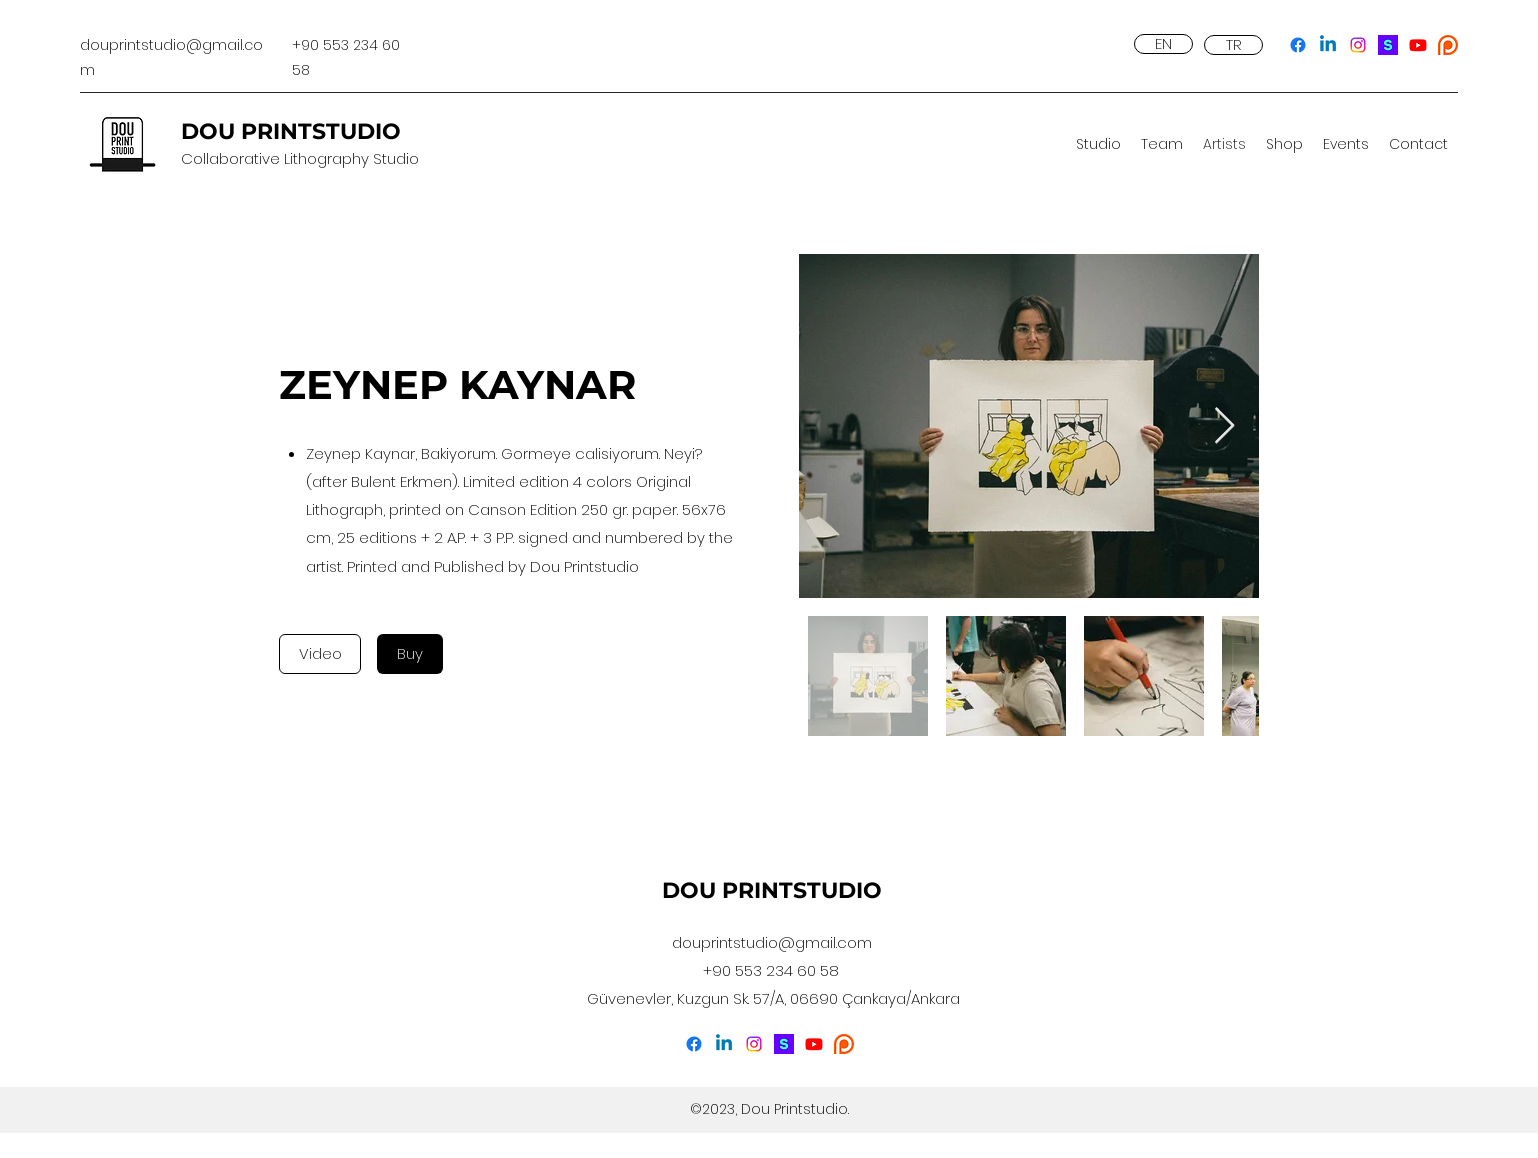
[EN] (1163, 44)
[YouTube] (1418, 45)
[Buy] (410, 654)
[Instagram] (1358, 45)
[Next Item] (1224, 426)
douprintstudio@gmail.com (772, 942)
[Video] (320, 654)
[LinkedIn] (1328, 45)
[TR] (1233, 45)
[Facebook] (1298, 45)
